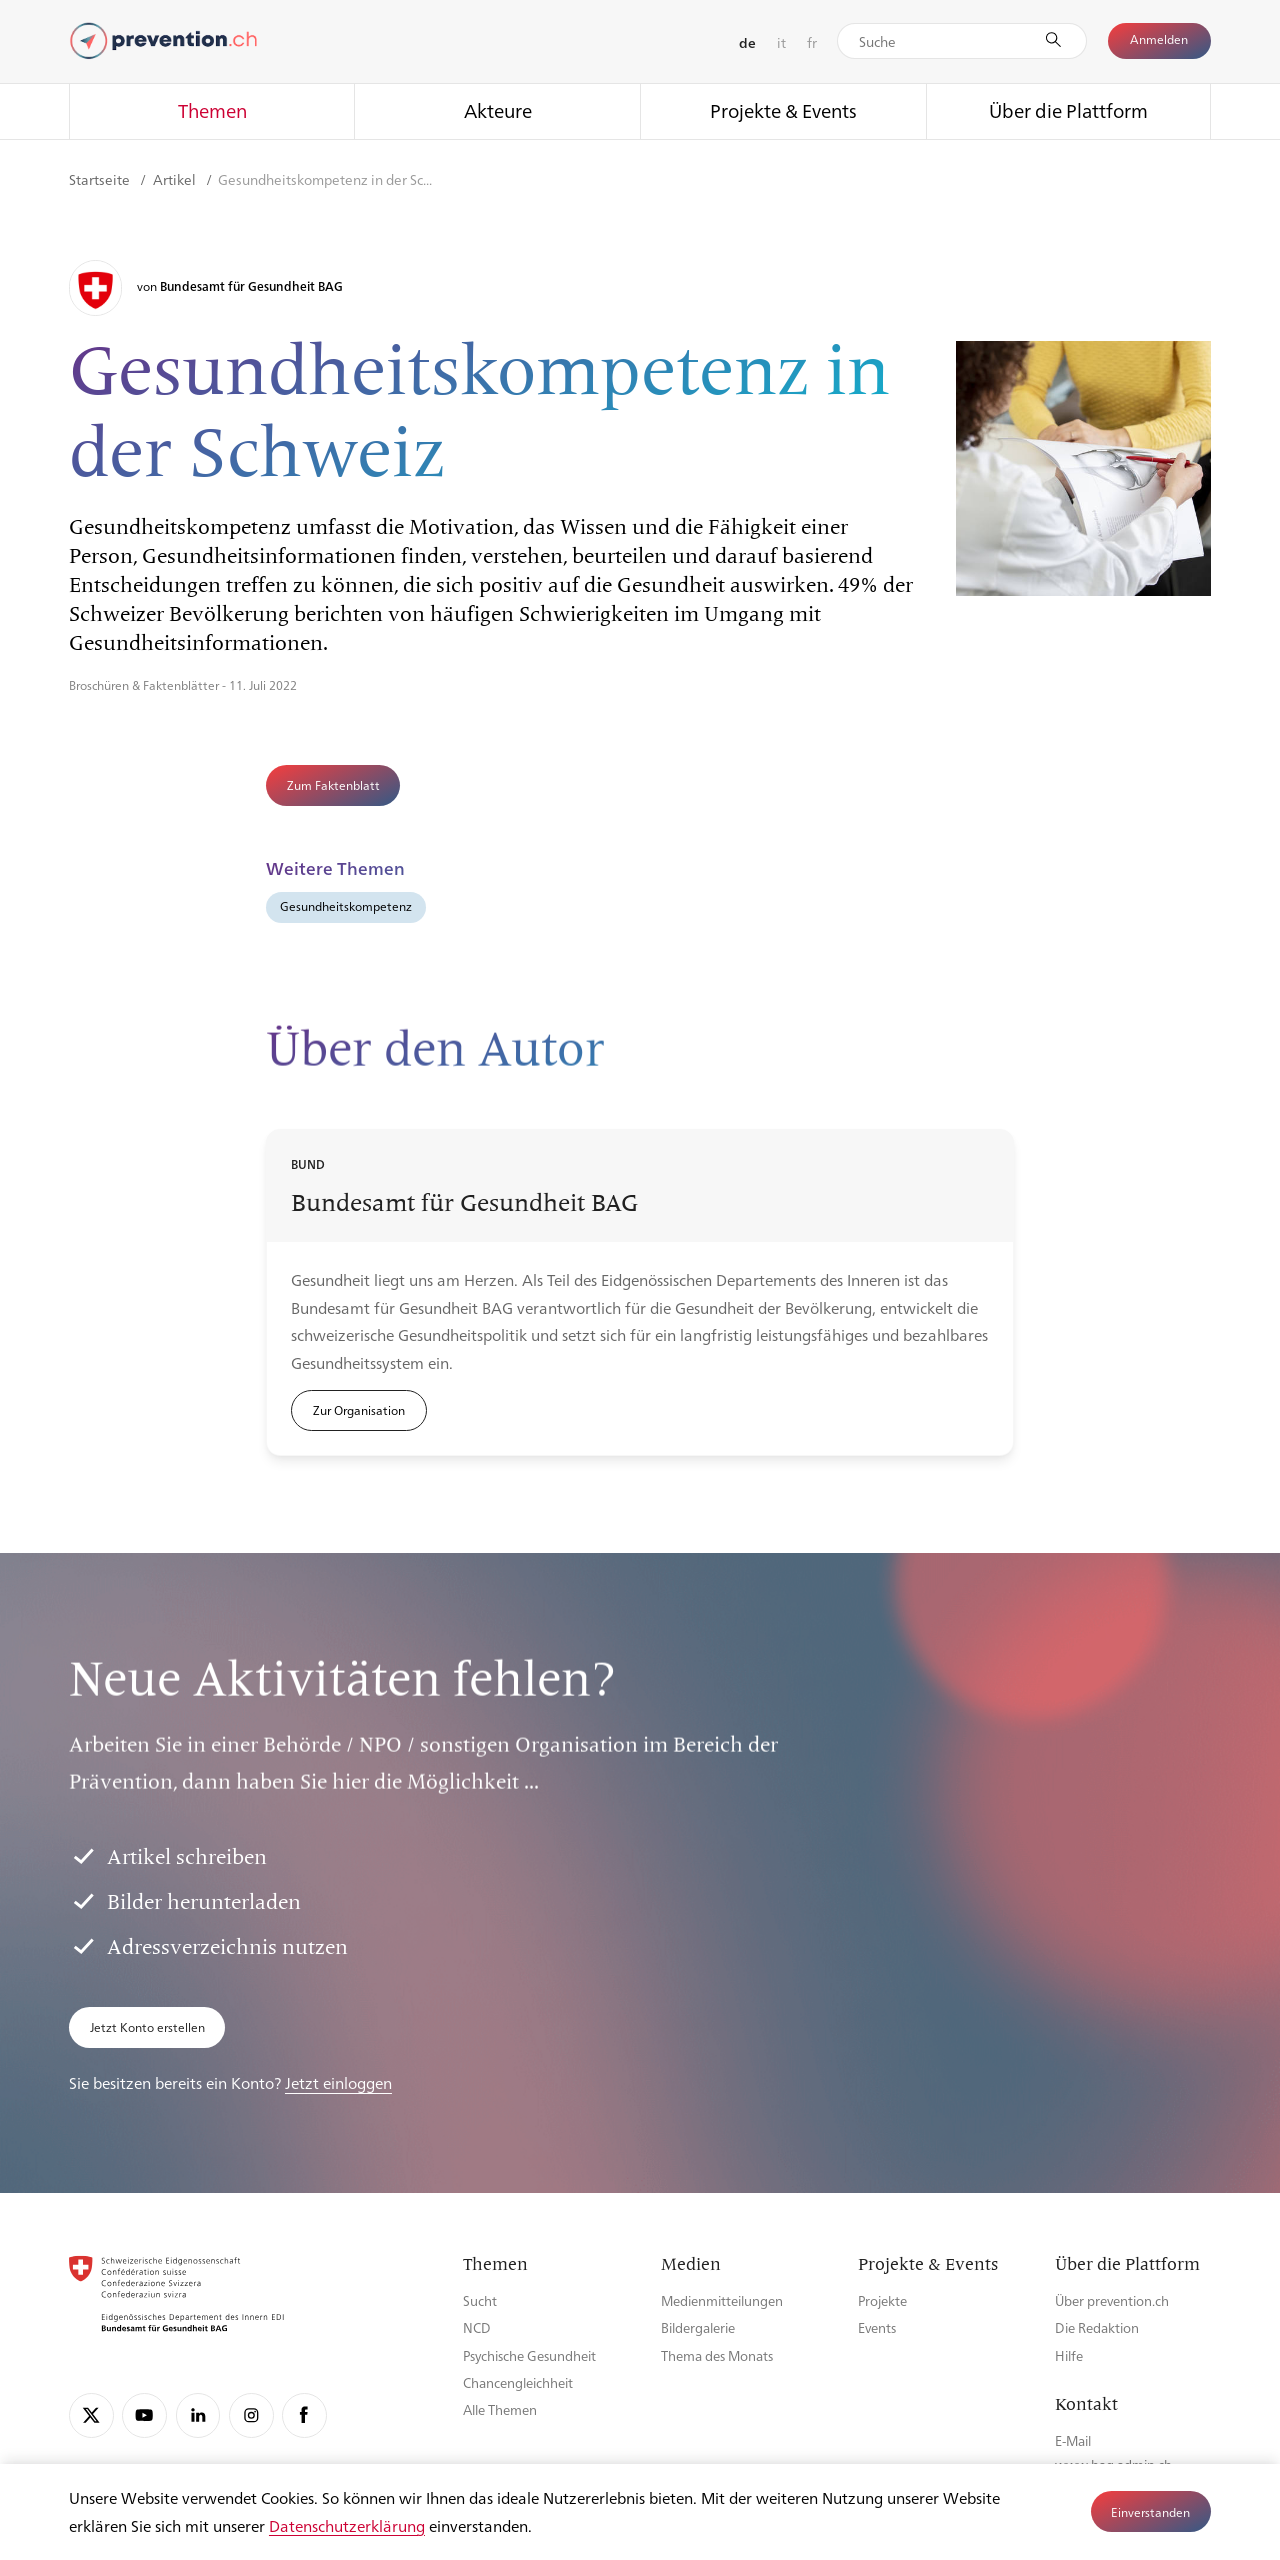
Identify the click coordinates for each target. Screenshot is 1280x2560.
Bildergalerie (698, 2327)
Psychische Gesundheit (529, 2355)
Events (877, 2327)
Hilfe (1069, 2355)
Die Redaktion (1097, 2327)
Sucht (480, 2300)
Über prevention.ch (1112, 2300)
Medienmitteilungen (722, 2300)
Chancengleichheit (518, 2382)
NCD (477, 2327)
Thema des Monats (717, 2355)
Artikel (176, 179)
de (747, 42)
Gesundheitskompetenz (346, 906)
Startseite (101, 179)
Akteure (498, 110)
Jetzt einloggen (338, 2082)
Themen (212, 110)
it (781, 42)
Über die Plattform (1068, 110)
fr (812, 42)
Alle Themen (500, 2409)
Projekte (882, 2300)
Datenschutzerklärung (347, 2525)
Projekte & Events (783, 110)
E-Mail (1073, 2440)
